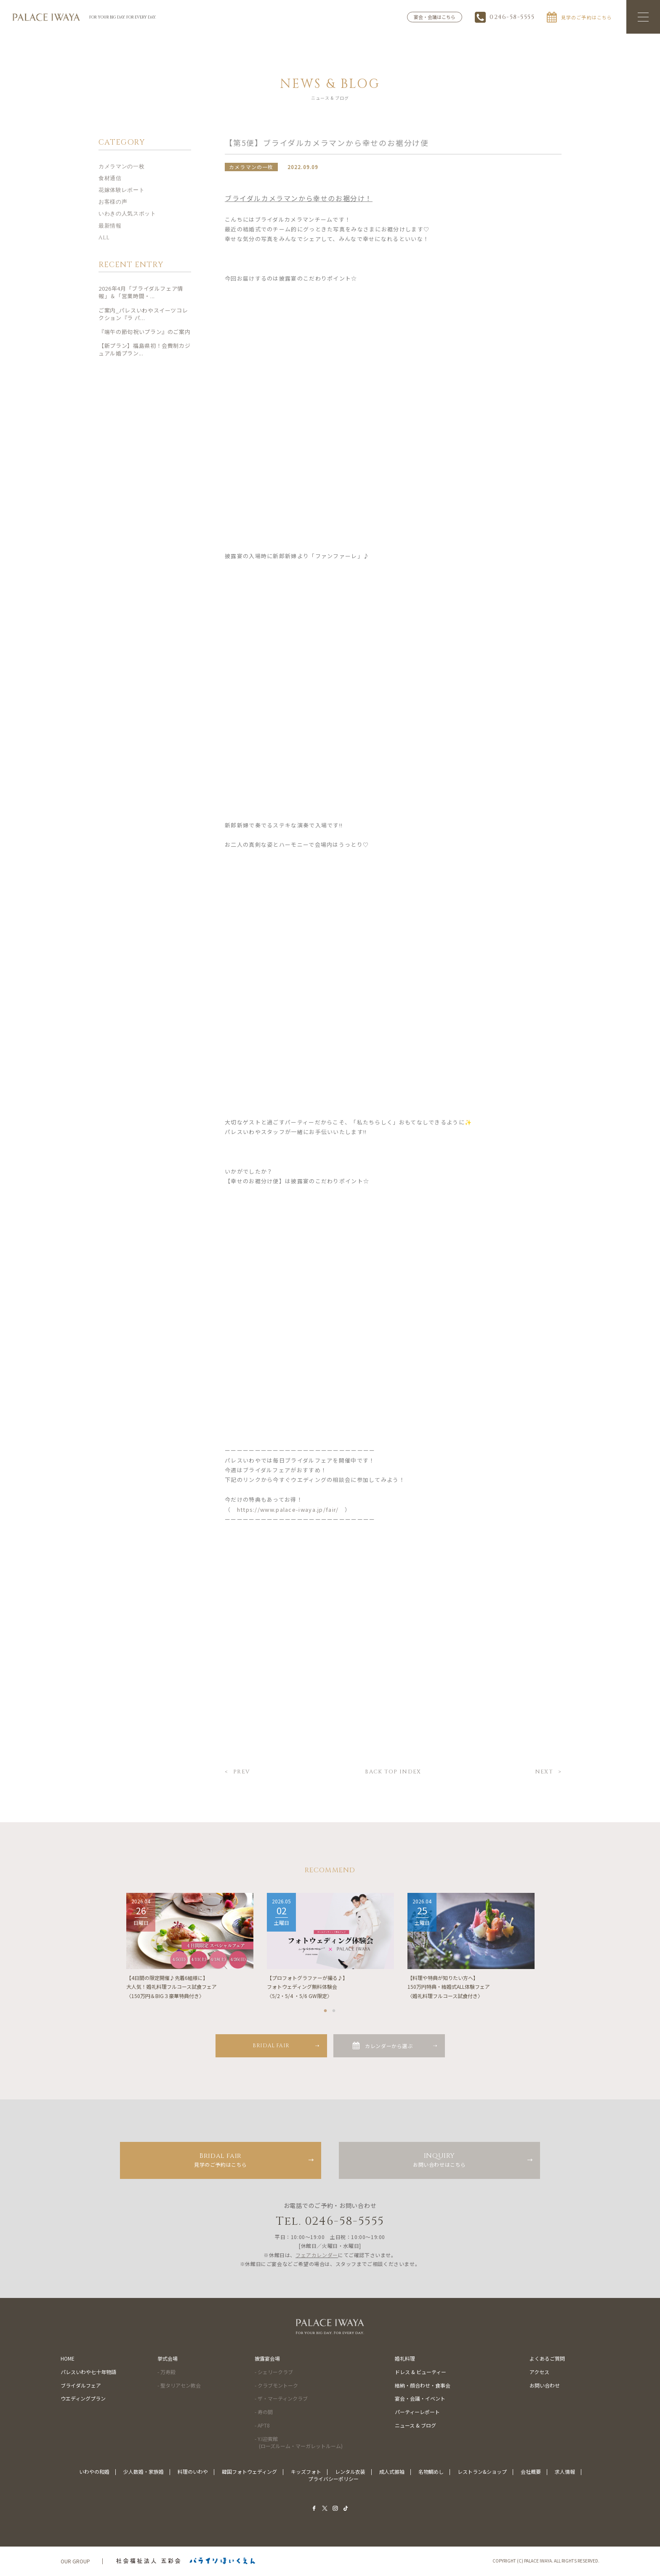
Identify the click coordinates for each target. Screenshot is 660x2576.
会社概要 (531, 2471)
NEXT (544, 1773)
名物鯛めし (431, 2471)
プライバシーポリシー (333, 2479)
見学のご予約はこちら (220, 2160)
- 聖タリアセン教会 (179, 2385)
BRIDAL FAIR (271, 2046)
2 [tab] (334, 2009)
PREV (241, 1773)
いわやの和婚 (94, 2471)
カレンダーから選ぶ (388, 2046)
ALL (104, 238)
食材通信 (110, 179)
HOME (68, 2358)
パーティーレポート (417, 2412)
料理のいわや (193, 2471)
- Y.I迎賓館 (299, 2443)
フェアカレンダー (316, 2255)
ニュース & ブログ (415, 2425)
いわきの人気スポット (127, 214)
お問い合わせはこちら (439, 2160)
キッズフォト (306, 2471)
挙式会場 (167, 2358)
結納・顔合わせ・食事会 (422, 2385)
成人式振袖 (392, 2471)
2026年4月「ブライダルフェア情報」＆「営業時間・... (140, 293)
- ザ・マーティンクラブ (281, 2398)
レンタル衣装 (350, 2471)
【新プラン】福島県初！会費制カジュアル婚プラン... (144, 350)
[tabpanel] (189, 1947)
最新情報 (110, 226)
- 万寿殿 (166, 2372)
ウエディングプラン (83, 2398)
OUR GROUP (75, 2561)
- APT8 (262, 2425)
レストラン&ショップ (482, 2471)
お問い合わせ (545, 2385)
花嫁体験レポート (121, 190)
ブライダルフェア (81, 2385)
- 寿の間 (264, 2412)
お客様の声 (112, 203)
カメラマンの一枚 (121, 167)
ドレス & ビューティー (420, 2372)
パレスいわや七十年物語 (88, 2372)
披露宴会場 (267, 2358)
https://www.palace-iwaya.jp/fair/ (288, 1510)
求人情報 (565, 2471)
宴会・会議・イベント (420, 2398)
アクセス (539, 2372)
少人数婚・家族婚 (143, 2471)
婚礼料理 (405, 2358)
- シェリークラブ (274, 2372)
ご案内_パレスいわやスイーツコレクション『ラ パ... (143, 314)
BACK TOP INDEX (393, 1773)
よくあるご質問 (547, 2358)
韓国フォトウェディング (249, 2471)
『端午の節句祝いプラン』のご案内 (144, 332)
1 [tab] (326, 2009)
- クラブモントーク (276, 2385)
